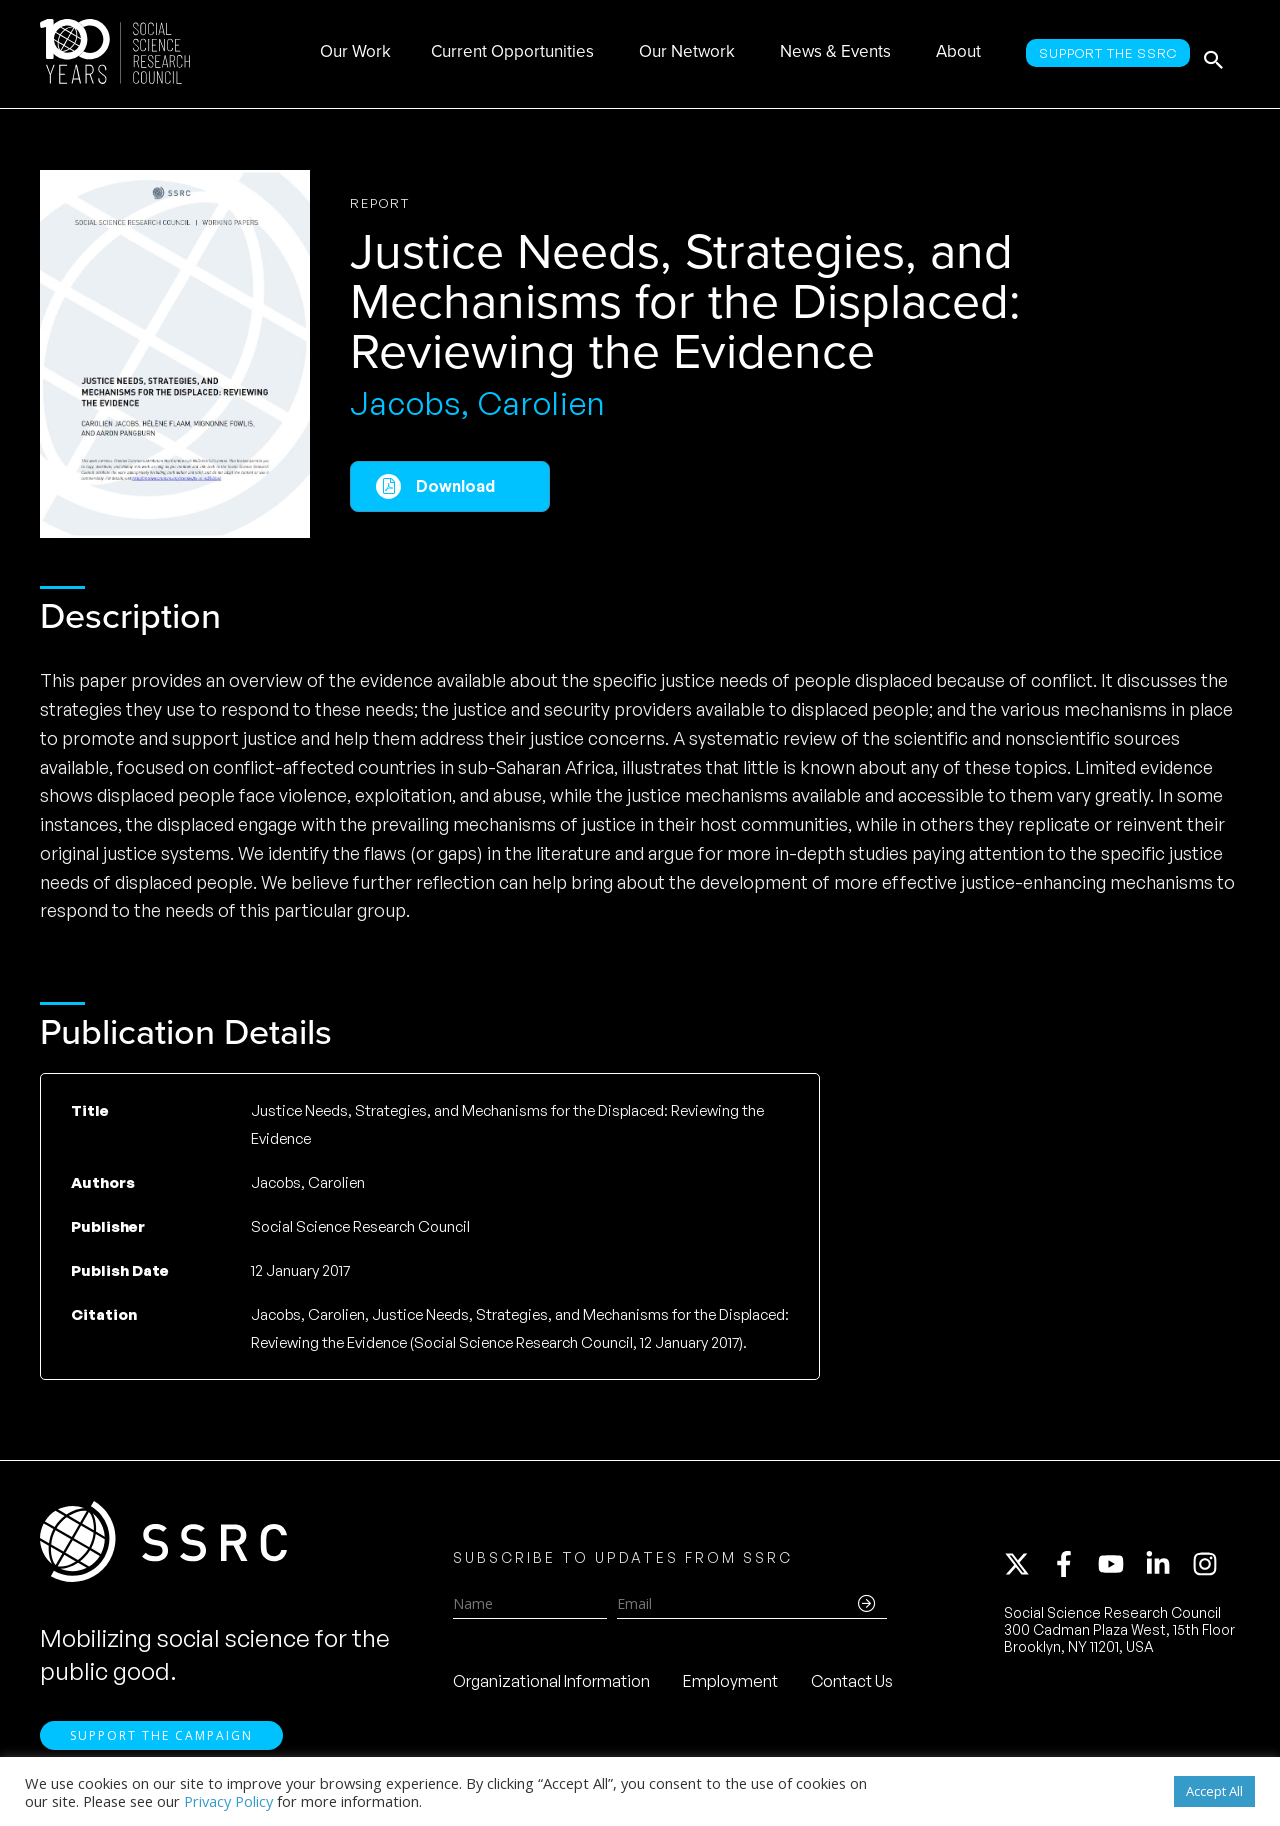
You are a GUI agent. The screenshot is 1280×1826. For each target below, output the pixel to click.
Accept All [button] (1214, 1791)
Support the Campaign (161, 1746)
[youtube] (1120, 1570)
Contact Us (852, 1687)
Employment (730, 1687)
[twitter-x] (1026, 1570)
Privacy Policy (228, 1801)
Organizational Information (551, 1687)
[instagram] (1209, 1570)
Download (455, 486)
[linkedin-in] (1167, 1570)
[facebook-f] (1073, 1570)
